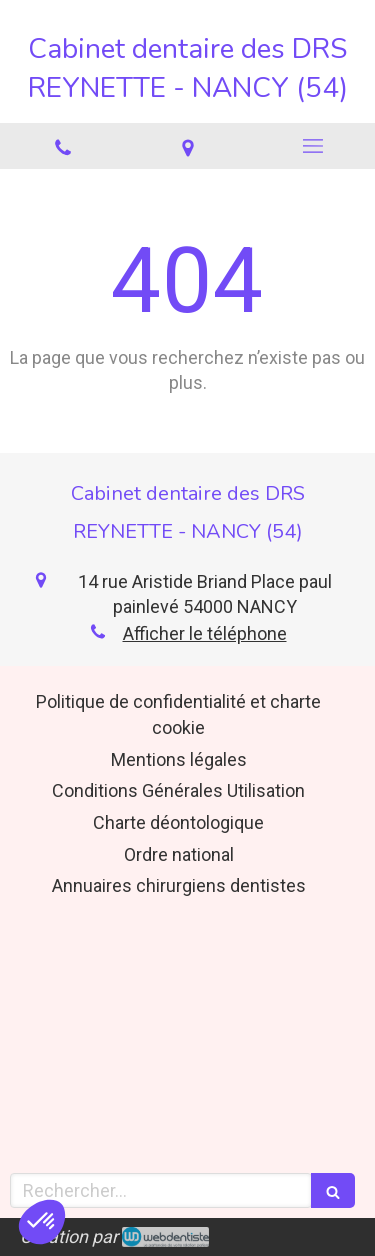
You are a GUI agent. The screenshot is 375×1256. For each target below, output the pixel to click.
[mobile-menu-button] (312, 146)
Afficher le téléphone (205, 633)
